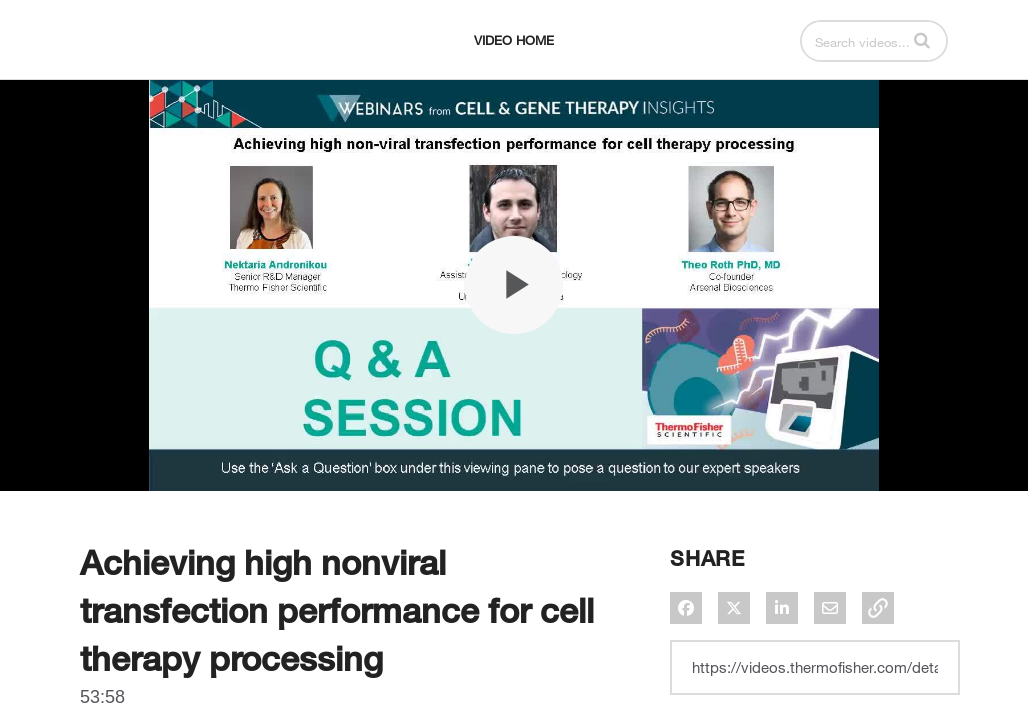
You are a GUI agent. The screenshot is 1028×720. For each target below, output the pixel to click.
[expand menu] (121, 91)
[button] (922, 90)
